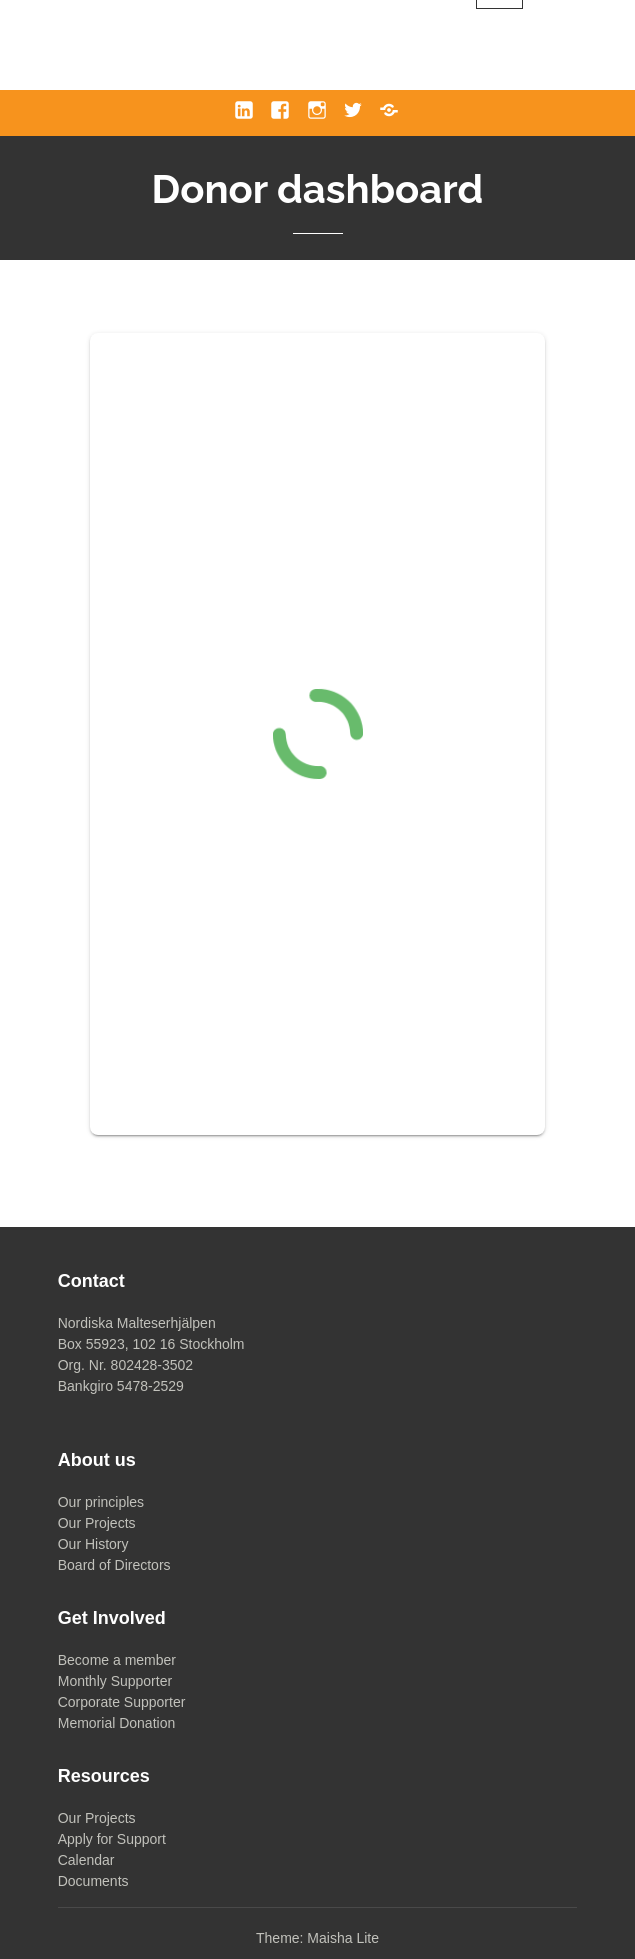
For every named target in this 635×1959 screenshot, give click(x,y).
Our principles (101, 1502)
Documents (93, 1881)
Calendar (86, 1860)
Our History (93, 1544)
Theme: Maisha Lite (317, 1938)
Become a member (117, 1660)
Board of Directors (114, 1565)
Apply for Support (112, 1839)
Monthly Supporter (115, 1681)
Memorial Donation (117, 1723)
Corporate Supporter (122, 1702)
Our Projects (97, 1523)
